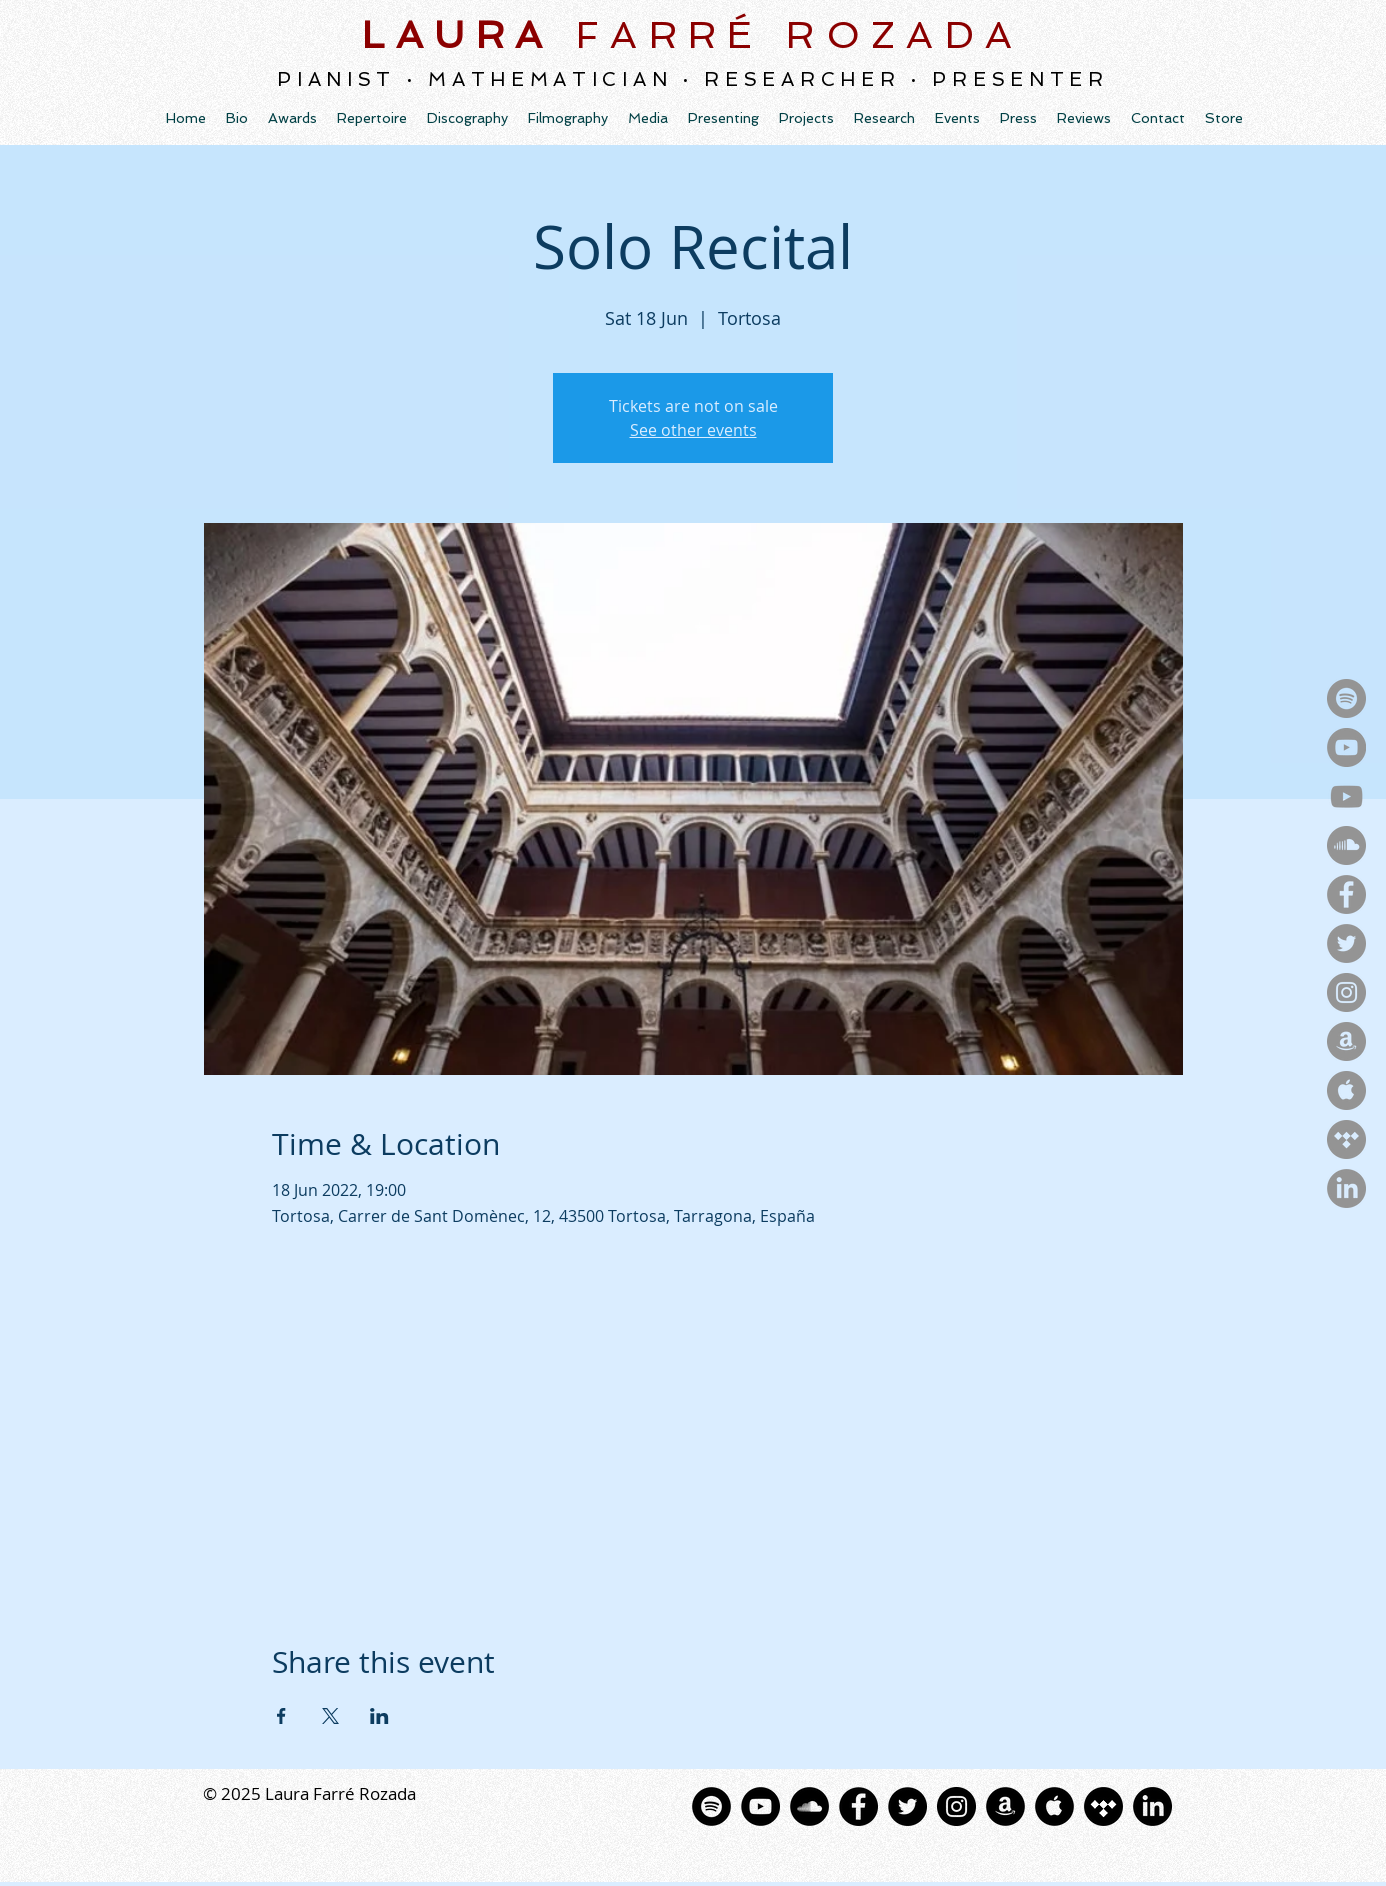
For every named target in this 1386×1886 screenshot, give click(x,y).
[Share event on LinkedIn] (379, 1716)
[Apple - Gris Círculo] (1346, 1090)
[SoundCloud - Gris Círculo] (1346, 845)
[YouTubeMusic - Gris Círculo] (1346, 747)
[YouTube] (1346, 796)
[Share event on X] (330, 1716)
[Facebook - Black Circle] (858, 1806)
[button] (467, 118)
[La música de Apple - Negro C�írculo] (1054, 1806)
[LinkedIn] (1346, 1188)
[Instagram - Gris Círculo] (1346, 992)
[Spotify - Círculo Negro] (711, 1806)
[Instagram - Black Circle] (956, 1806)
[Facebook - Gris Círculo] (1346, 894)
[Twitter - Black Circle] (907, 1806)
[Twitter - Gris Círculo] (1346, 943)
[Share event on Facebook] (281, 1716)
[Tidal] (1103, 1806)
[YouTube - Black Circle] (760, 1806)
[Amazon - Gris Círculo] (1346, 1041)
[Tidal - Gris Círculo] (1346, 1139)
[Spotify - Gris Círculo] (1346, 698)
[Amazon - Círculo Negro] (1005, 1806)
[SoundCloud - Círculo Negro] (809, 1806)
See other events (693, 430)
